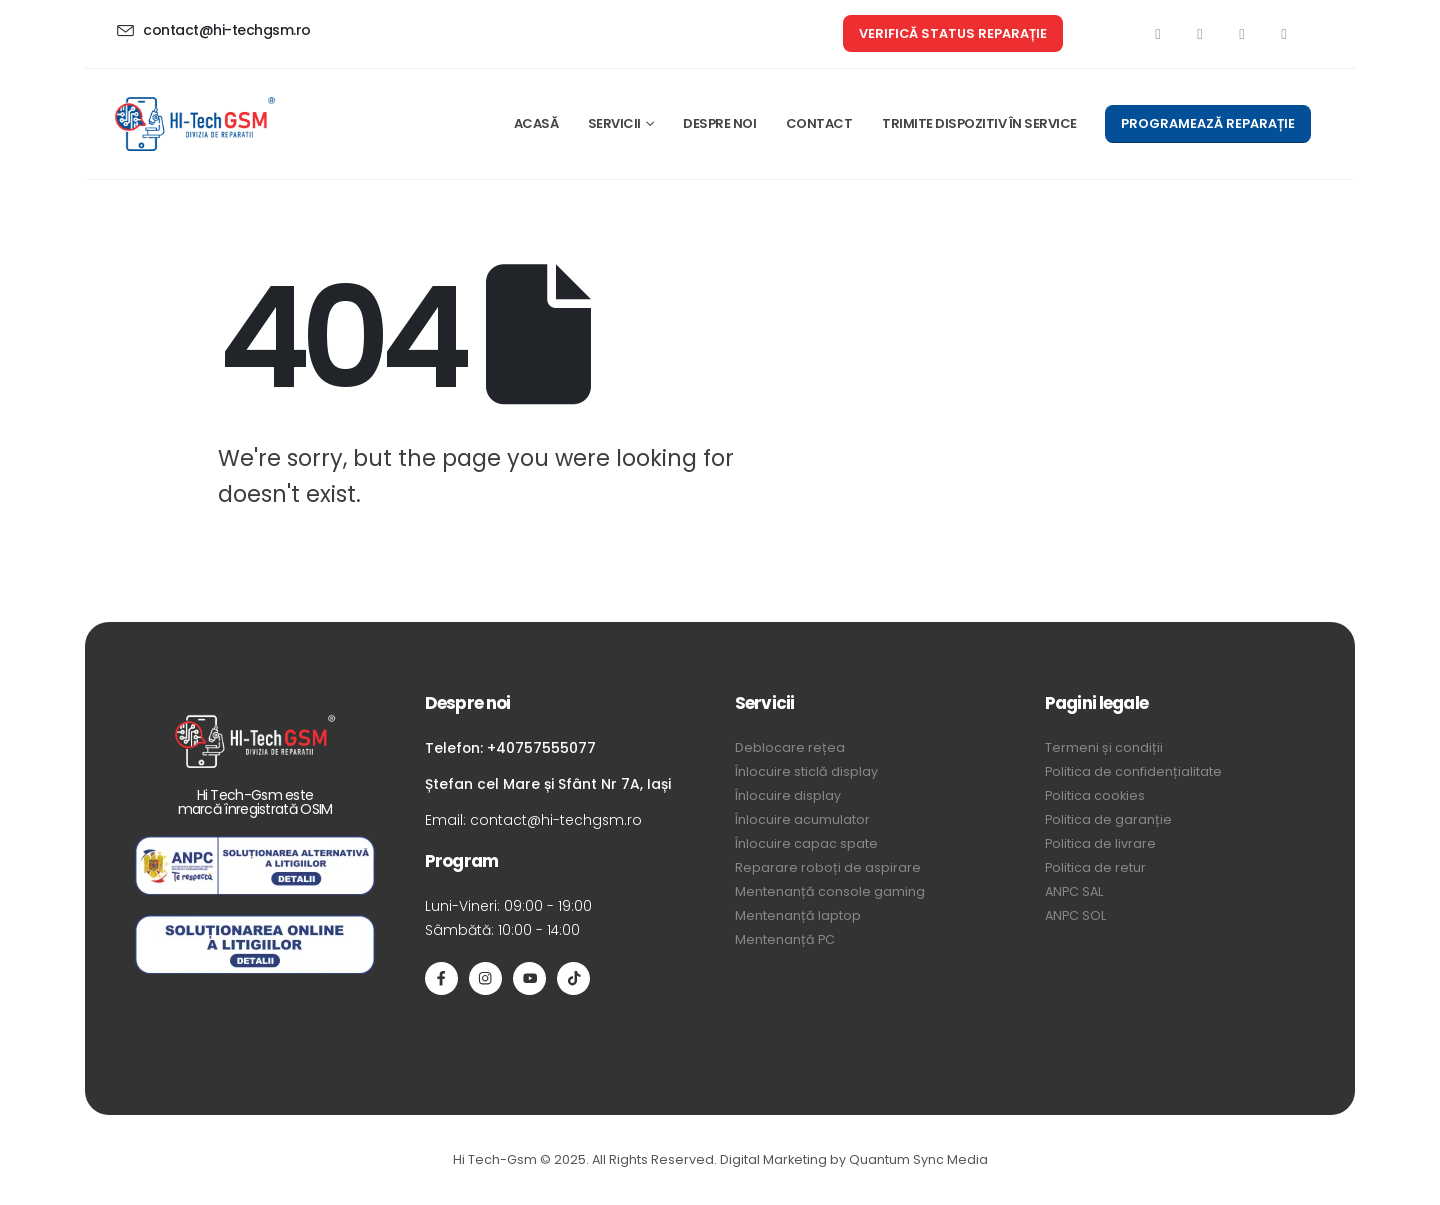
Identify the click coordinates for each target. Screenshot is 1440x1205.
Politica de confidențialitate (1133, 771)
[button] (953, 33)
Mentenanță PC (785, 939)
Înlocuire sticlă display (806, 771)
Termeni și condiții (1104, 747)
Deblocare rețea (790, 747)
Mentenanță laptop (798, 915)
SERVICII (614, 123)
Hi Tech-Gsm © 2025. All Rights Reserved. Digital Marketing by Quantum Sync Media (720, 1159)
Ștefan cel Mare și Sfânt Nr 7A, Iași (548, 784)
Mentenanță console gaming (830, 891)
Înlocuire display (788, 795)
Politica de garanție (1108, 819)
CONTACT (819, 123)
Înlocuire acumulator (802, 819)
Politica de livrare (1100, 843)
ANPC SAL (1074, 891)
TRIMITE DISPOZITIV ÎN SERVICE (979, 123)
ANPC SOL (1075, 915)
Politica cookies (1095, 795)
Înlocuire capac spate (806, 843)
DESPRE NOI (719, 123)
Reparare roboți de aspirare (828, 867)
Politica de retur (1095, 867)
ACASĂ (536, 123)
